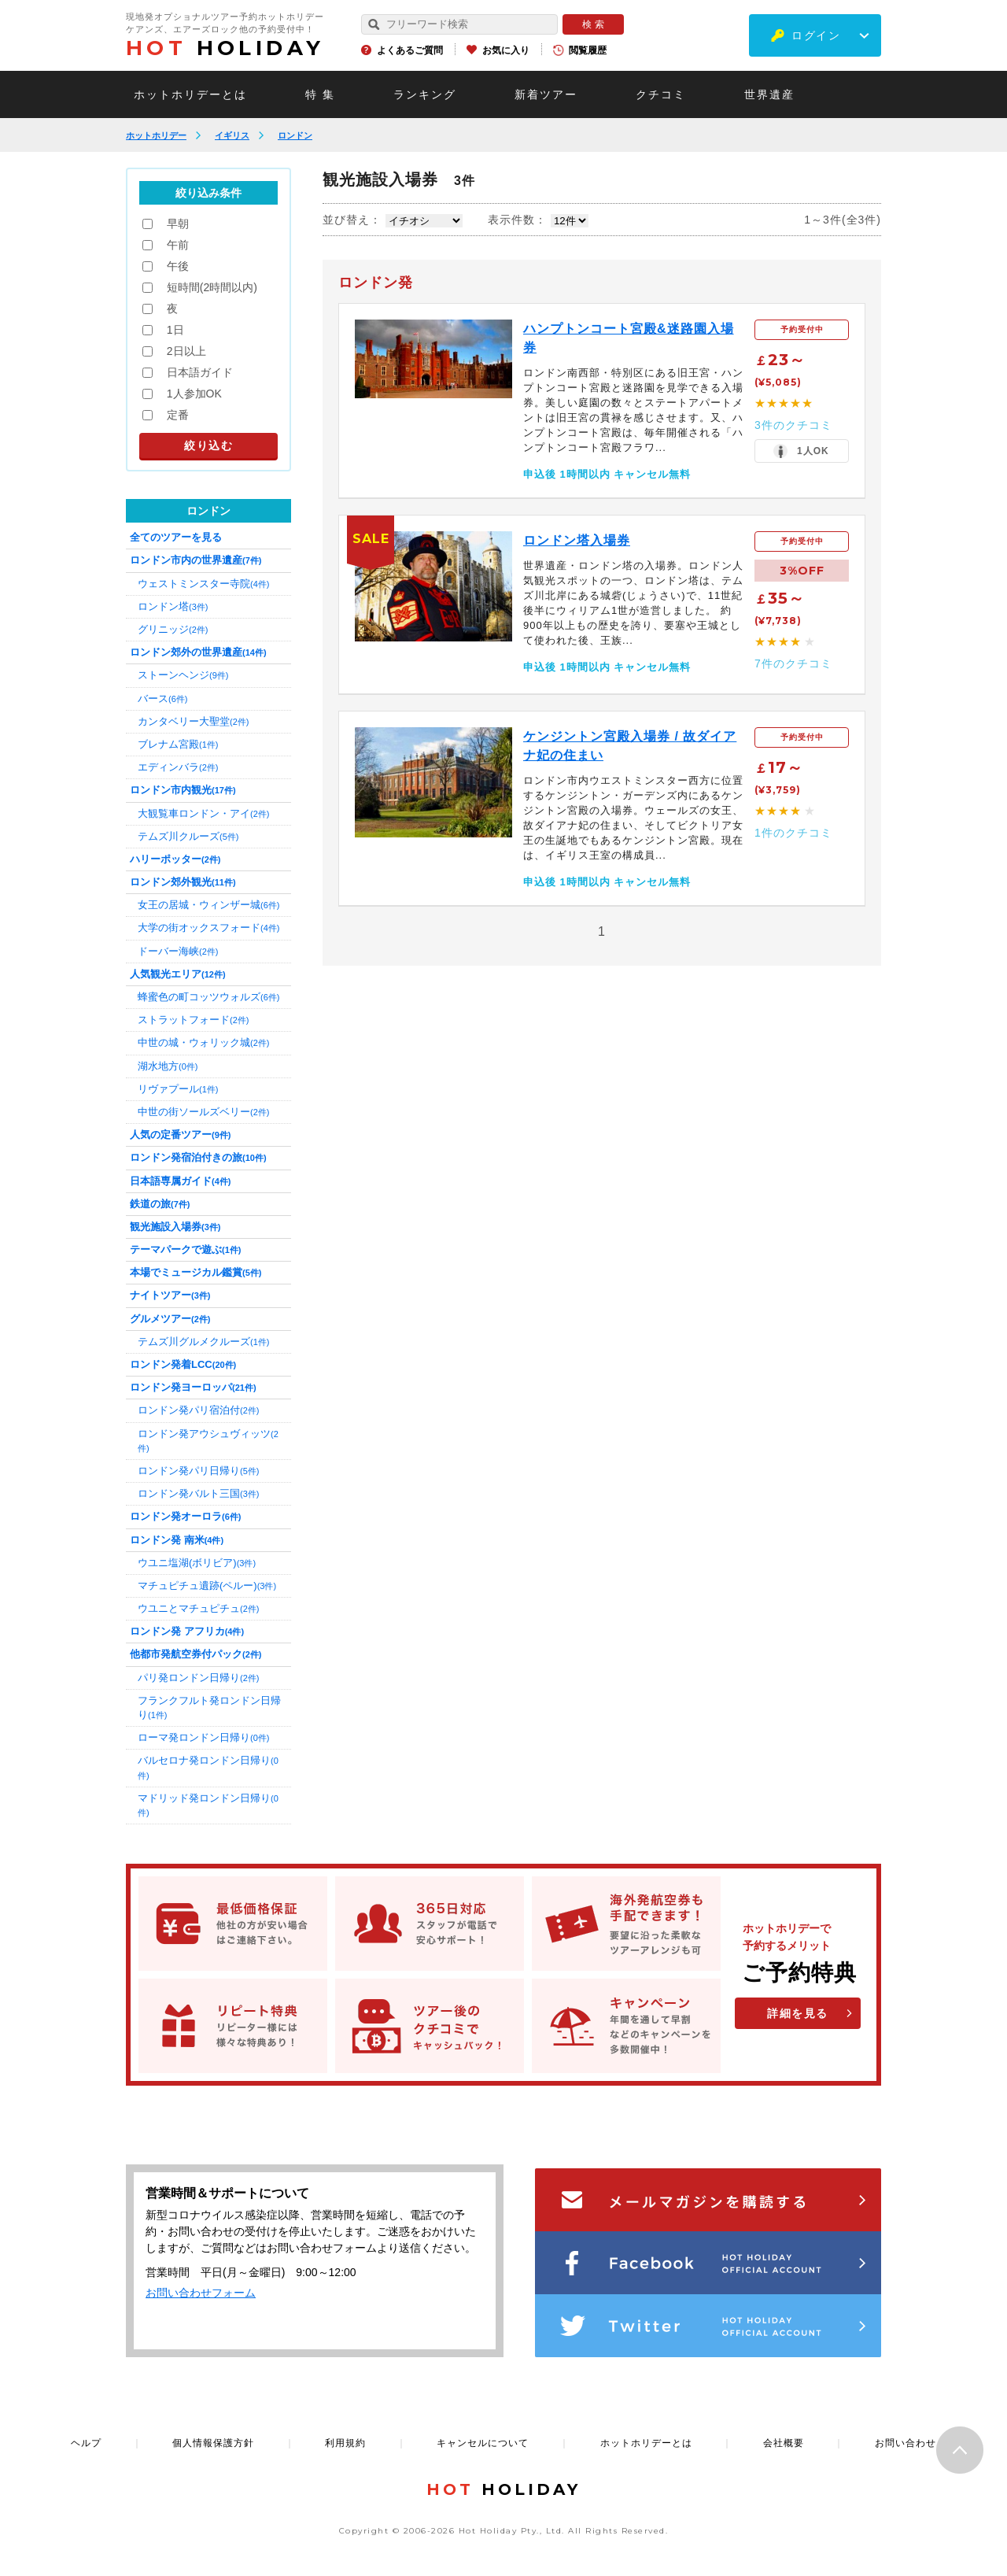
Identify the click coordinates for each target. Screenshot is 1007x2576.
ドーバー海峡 (178, 951)
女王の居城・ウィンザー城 (208, 905)
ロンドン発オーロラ (185, 1516)
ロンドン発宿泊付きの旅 (198, 1157)
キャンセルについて (483, 2442)
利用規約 (345, 2442)
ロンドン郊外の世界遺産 (198, 652)
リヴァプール (178, 1089)
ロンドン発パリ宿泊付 (198, 1410)
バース (162, 698)
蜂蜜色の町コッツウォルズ (208, 997)
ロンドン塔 (173, 606)
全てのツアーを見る (176, 537)
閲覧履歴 (588, 50)
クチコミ (661, 94)
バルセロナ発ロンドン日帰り (208, 1767)
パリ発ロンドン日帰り (198, 1677)
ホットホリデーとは (190, 94)
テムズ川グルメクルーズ (203, 1341)
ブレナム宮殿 (178, 744)
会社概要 (783, 2442)
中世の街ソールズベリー (203, 1112)
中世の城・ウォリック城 (203, 1042)
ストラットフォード (193, 1020)
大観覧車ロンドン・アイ (203, 813)
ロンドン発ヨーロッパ (193, 1387)
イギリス (232, 135)
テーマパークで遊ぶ (185, 1249)
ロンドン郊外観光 (183, 882)
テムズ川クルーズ (188, 836)
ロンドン (295, 135)
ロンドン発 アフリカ (187, 1631)
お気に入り (505, 50)
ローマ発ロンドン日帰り (203, 1737)
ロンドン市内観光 (183, 790)
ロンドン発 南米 (176, 1540)
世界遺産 (769, 94)
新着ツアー (546, 94)
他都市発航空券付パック (195, 1654)
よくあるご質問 (410, 50)
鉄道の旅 (160, 1204)
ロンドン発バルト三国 (198, 1493)
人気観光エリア (178, 974)
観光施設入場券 (175, 1227)
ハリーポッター (175, 859)
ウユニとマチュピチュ (198, 1608)
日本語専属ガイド (180, 1181)
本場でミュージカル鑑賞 (195, 1272)
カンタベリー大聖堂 (193, 721)
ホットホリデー (156, 135)
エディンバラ (178, 767)
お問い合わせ (905, 2442)
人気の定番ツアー (180, 1134)
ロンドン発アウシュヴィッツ (208, 1440)
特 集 (320, 94)
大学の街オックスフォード (208, 927)
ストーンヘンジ (183, 675)
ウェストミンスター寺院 (203, 583)
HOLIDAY (225, 48)
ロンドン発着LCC (183, 1364)
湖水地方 (167, 1066)
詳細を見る (797, 2013)
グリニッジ (173, 629)
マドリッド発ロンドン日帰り (208, 1804)
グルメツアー (170, 1319)
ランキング (424, 94)
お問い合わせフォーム (201, 2292)
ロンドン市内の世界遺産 (195, 560)
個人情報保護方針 (213, 2442)
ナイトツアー (170, 1295)
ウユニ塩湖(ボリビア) (197, 1563)
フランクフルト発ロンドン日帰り (209, 1707)
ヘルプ (86, 2442)
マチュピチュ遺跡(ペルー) (207, 1585)
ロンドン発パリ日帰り (198, 1470)
